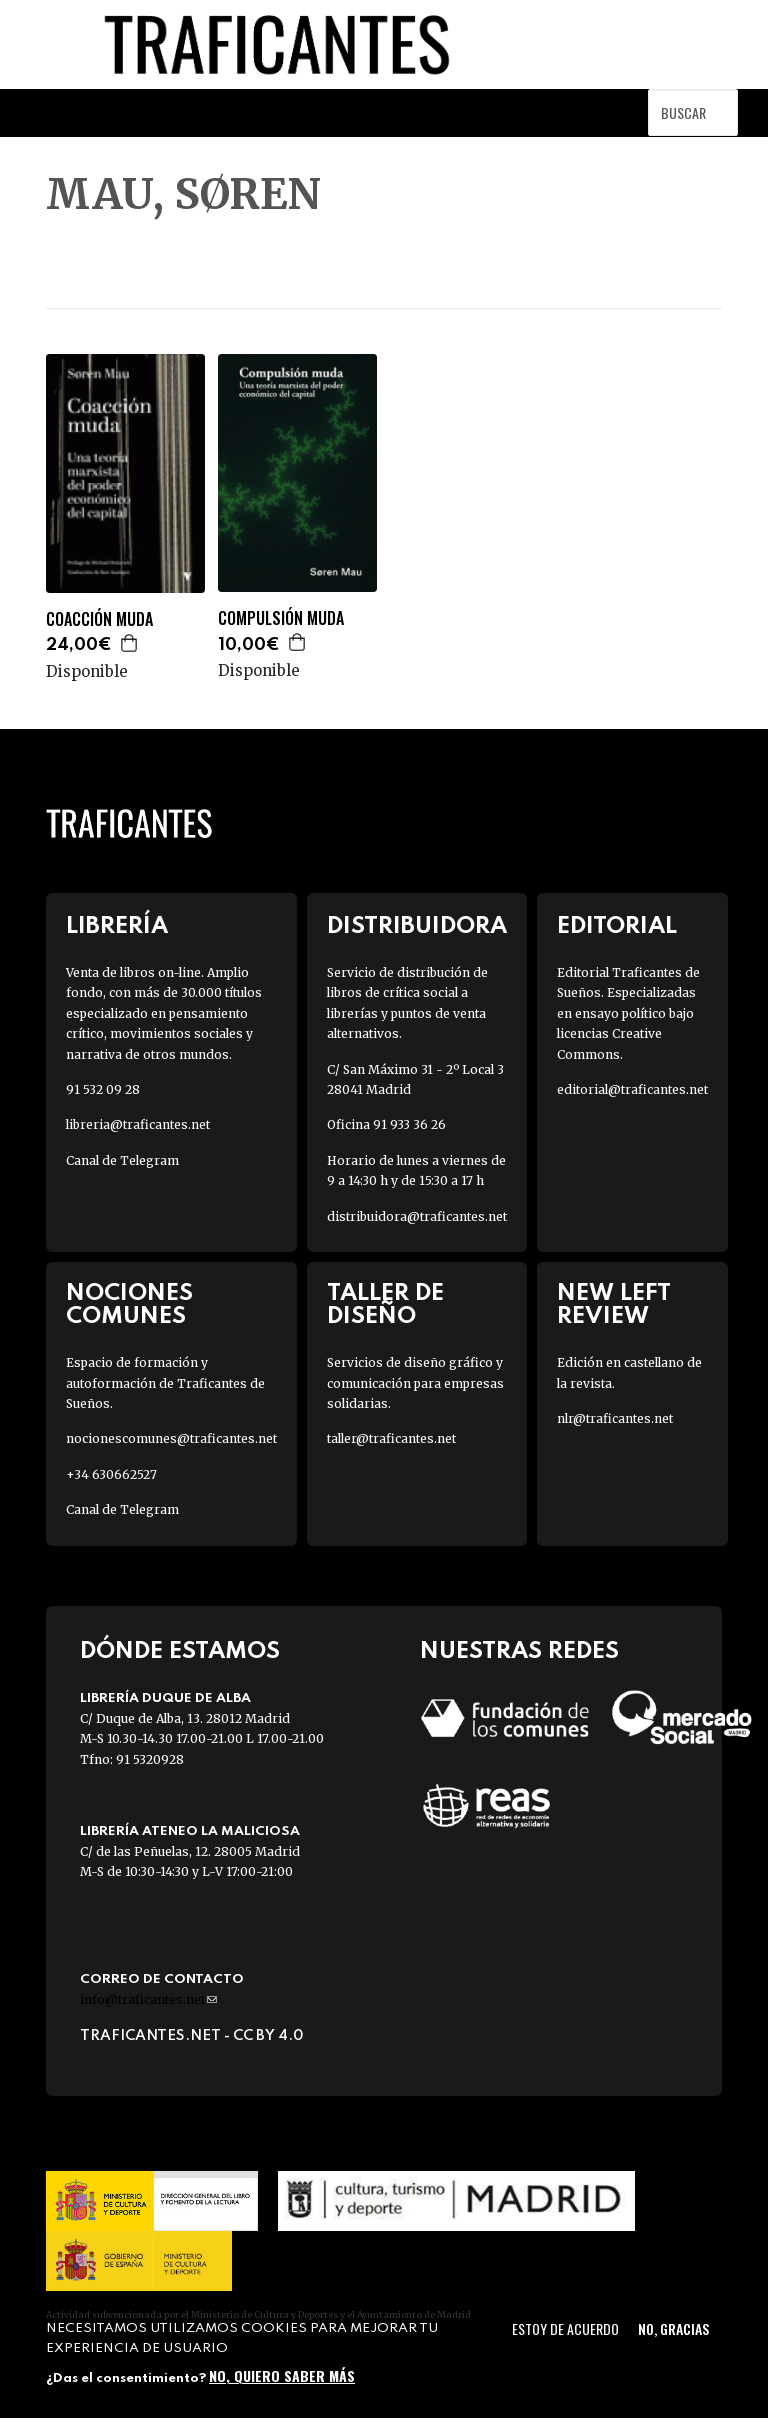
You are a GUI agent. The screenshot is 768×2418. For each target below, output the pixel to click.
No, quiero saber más (282, 2375)
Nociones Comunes (129, 1305)
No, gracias (673, 2328)
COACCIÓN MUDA (99, 619)
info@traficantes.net (148, 1999)
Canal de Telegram (122, 1160)
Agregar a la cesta (130, 643)
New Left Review (614, 1305)
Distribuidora (417, 926)
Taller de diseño (385, 1305)
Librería (117, 926)
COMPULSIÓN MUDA (281, 618)
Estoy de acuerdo (565, 2328)
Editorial (617, 926)
